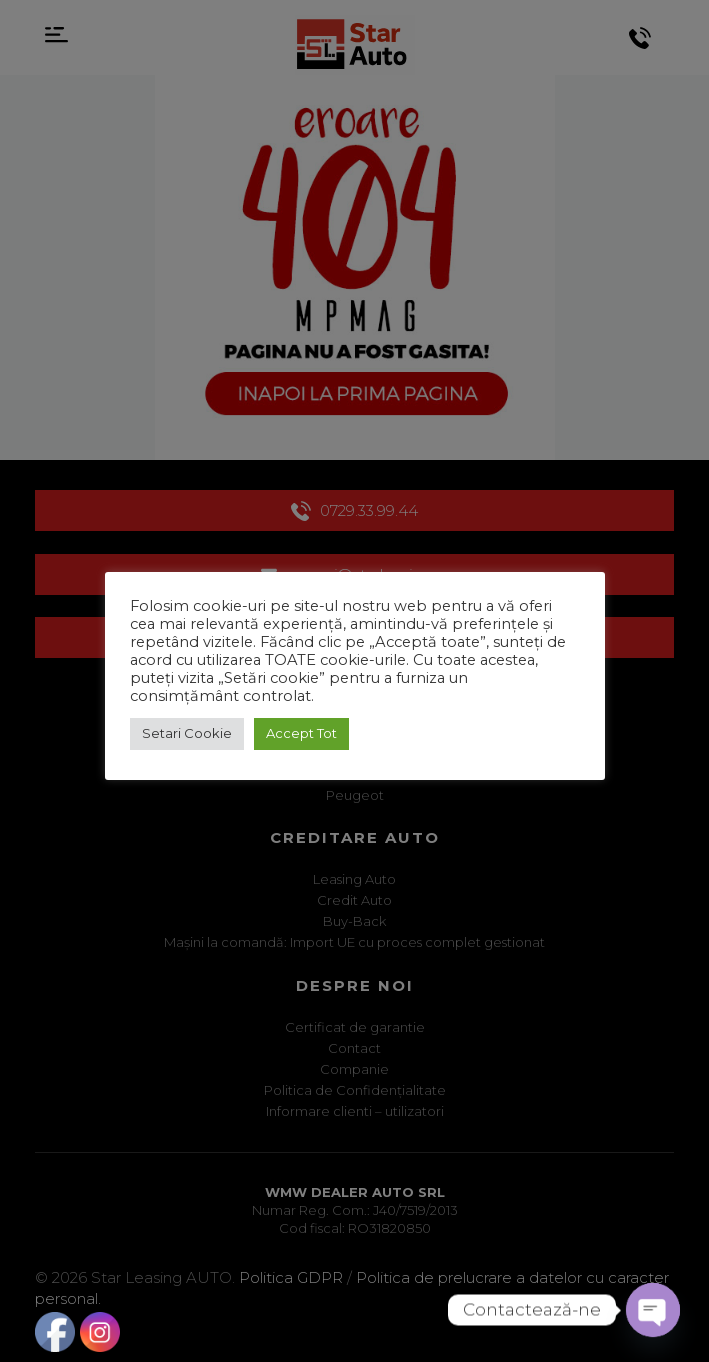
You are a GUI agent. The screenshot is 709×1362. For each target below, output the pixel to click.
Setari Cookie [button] (187, 733)
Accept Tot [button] (301, 733)
